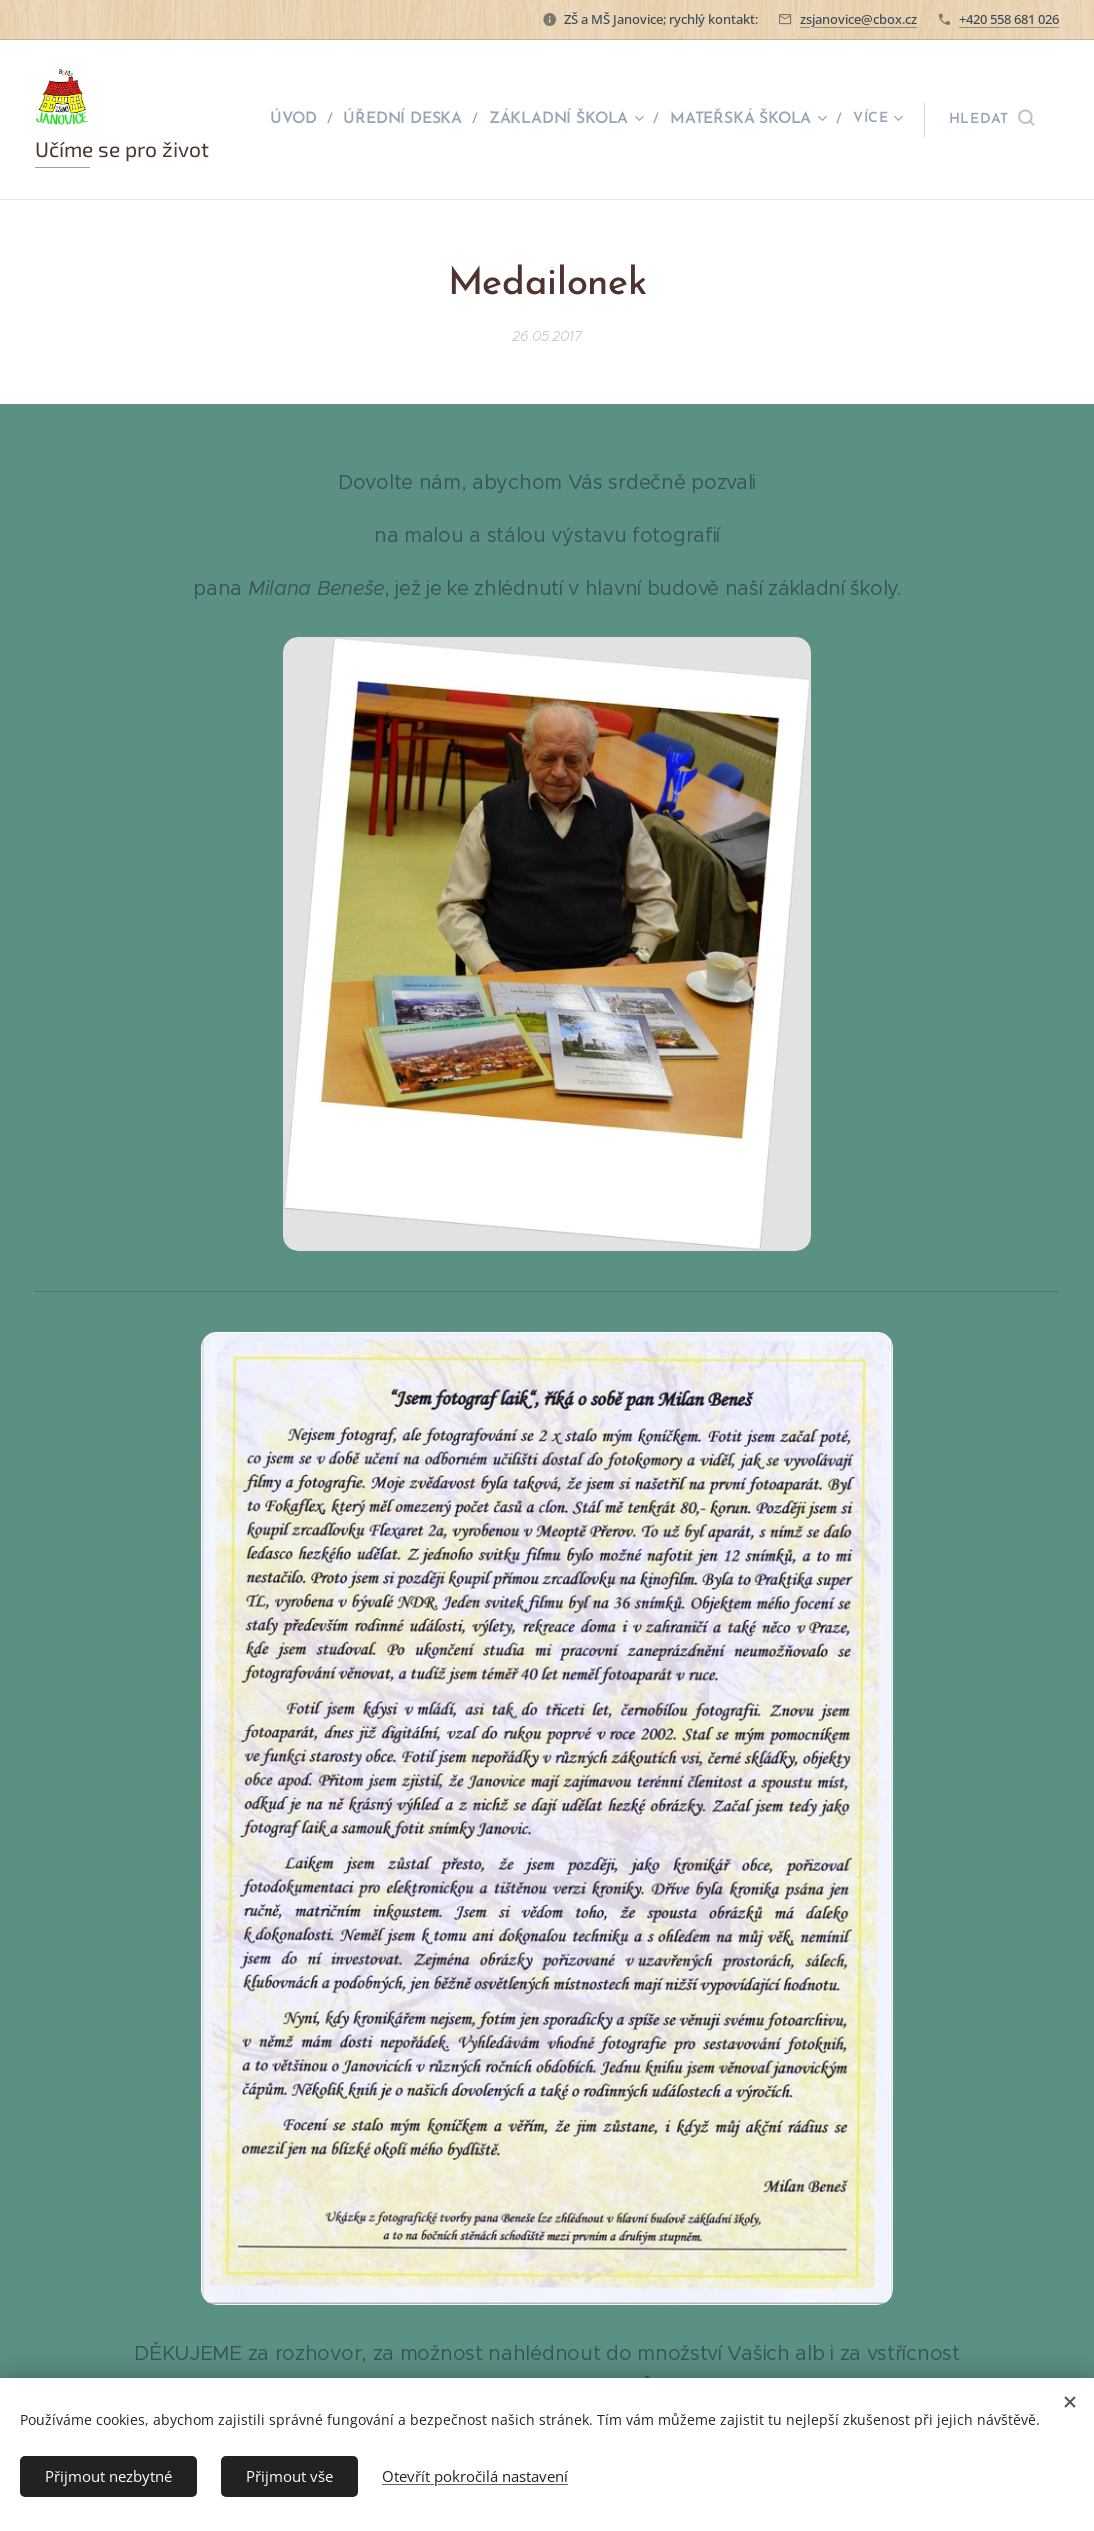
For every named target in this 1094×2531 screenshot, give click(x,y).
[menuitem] (306, 120)
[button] (991, 120)
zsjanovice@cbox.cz (858, 19)
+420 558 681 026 (1009, 19)
